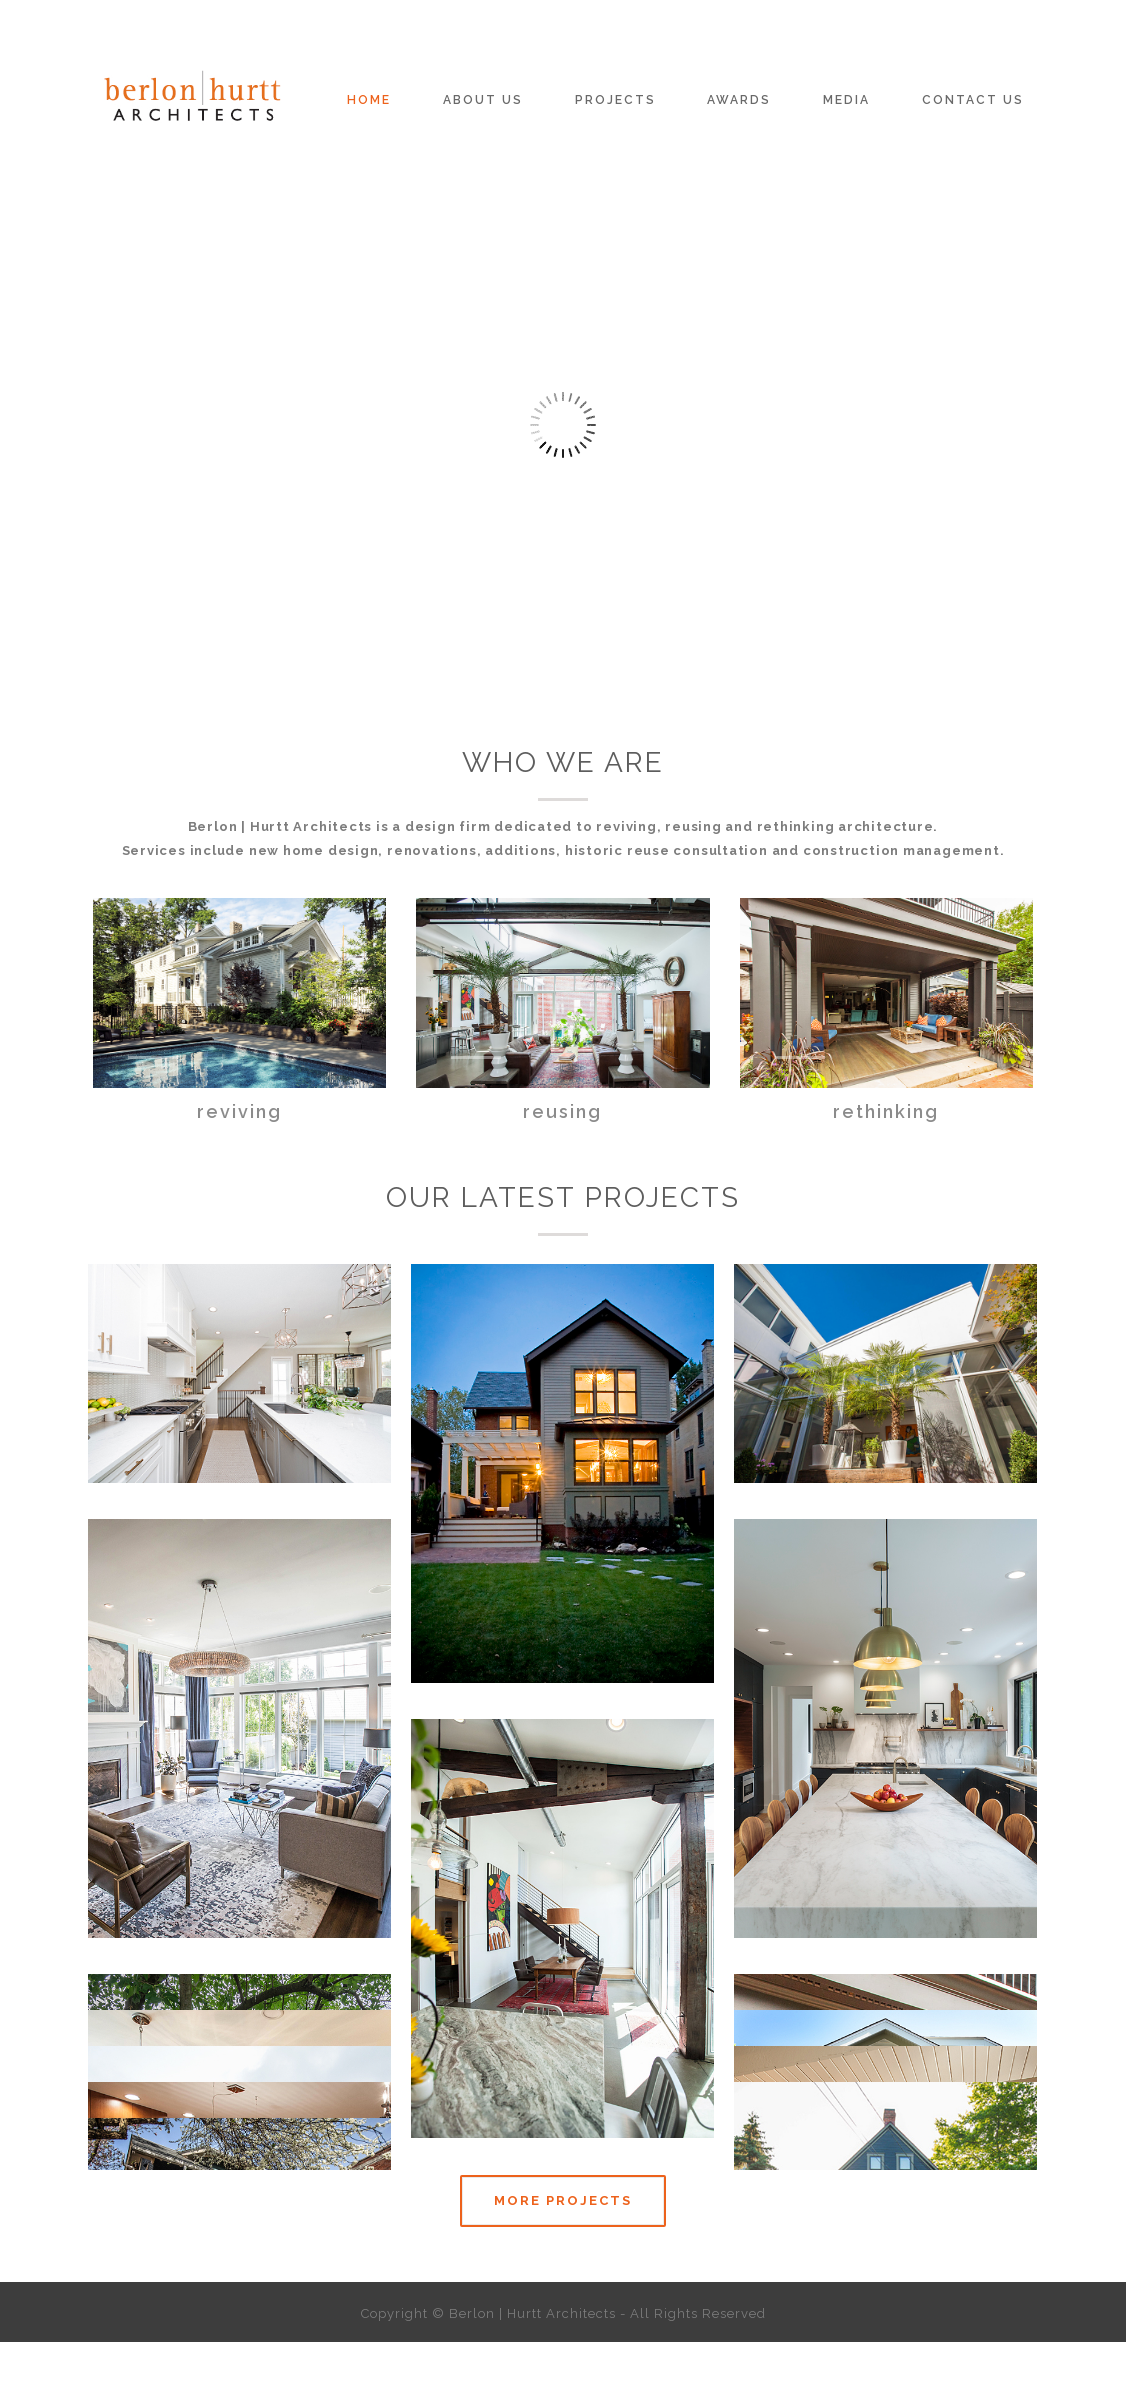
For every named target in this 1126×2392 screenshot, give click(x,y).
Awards (739, 100)
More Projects (563, 2200)
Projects (615, 100)
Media (846, 100)
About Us (483, 100)
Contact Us (973, 100)
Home (369, 100)
